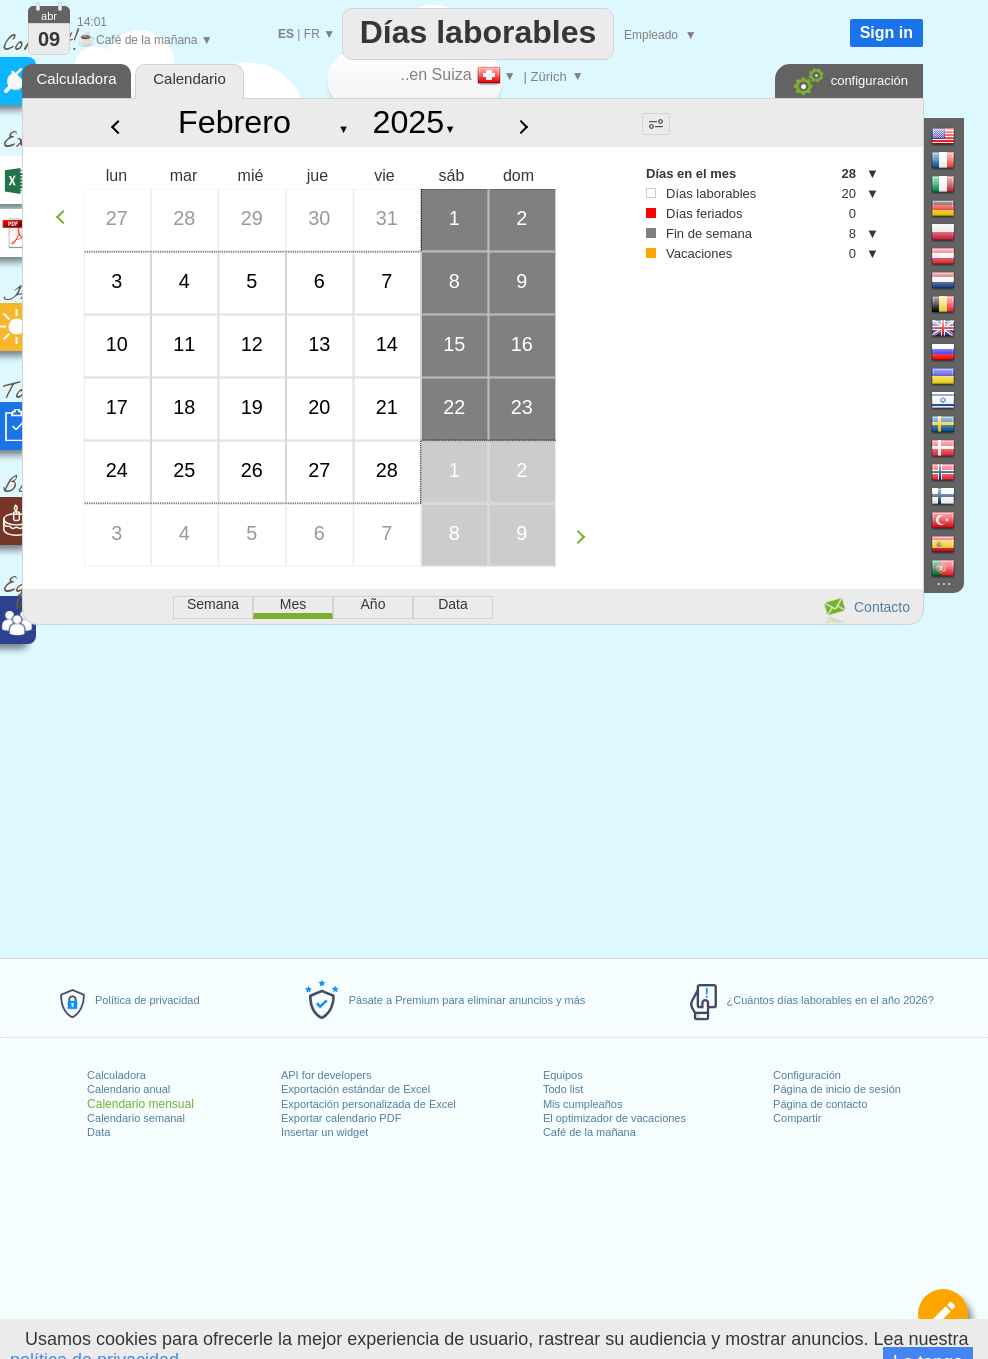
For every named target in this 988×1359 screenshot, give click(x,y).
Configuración (807, 1075)
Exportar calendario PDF (341, 1118)
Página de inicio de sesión (837, 1089)
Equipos (563, 1075)
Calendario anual (128, 1089)
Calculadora (116, 1075)
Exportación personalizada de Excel (368, 1104)
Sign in (886, 32)
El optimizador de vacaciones (614, 1118)
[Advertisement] (472, 788)
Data (98, 1132)
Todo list (563, 1089)
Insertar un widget (324, 1132)
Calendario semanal (136, 1118)
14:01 (92, 22)
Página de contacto (820, 1104)
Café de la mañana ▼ (145, 40)
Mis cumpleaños (582, 1104)
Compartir (797, 1118)
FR (312, 34)
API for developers (326, 1075)
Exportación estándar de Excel (355, 1089)
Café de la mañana (589, 1132)
